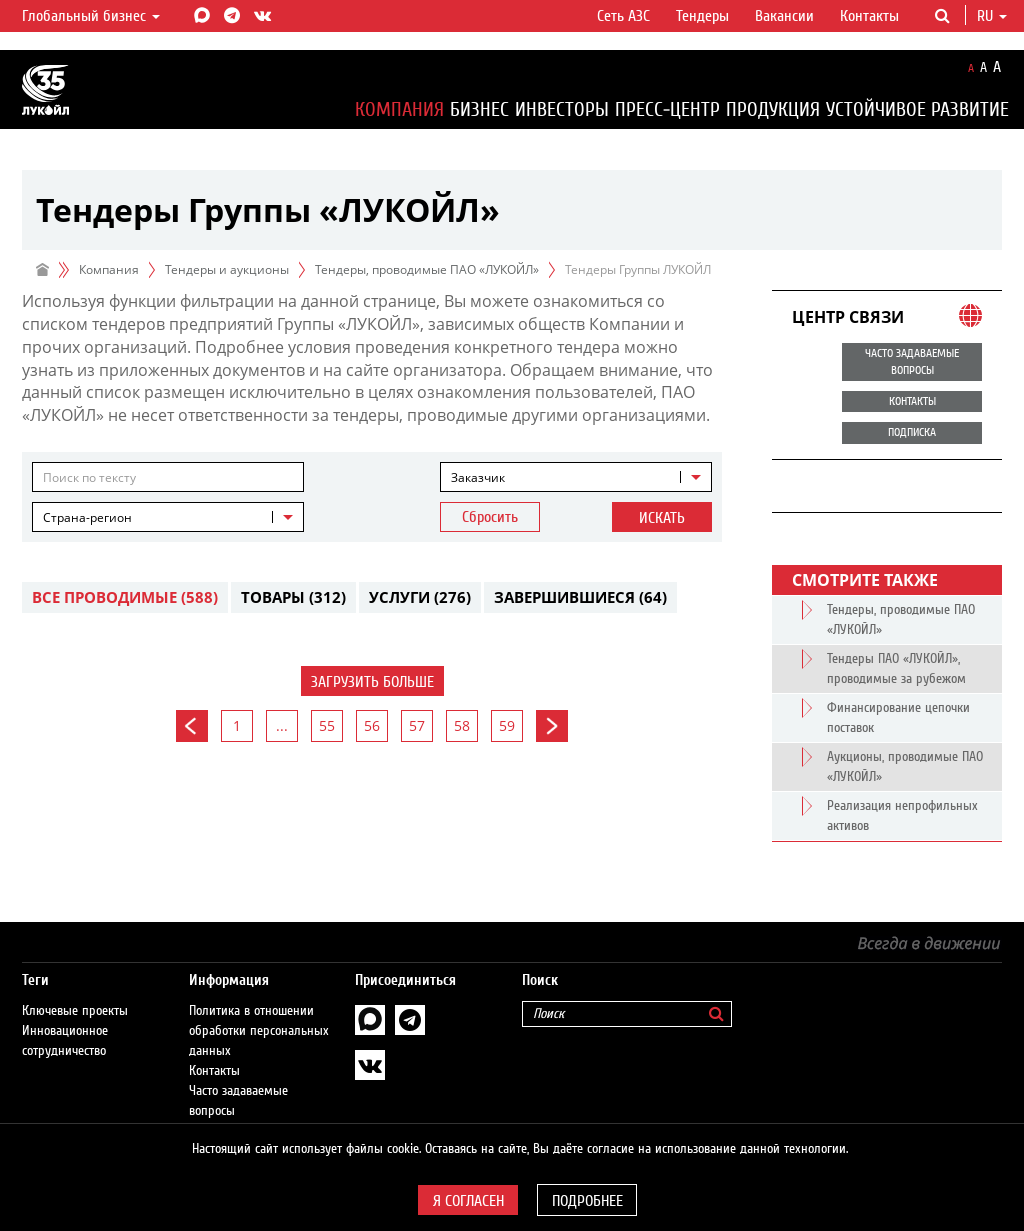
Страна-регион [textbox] (87, 517)
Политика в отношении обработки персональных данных (259, 1011)
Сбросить (490, 517)
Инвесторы (562, 109)
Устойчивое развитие (917, 109)
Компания (399, 109)
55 (327, 725)
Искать (662, 518)
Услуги (420, 597)
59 (507, 725)
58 (462, 725)
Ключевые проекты (75, 991)
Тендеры (702, 16)
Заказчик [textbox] (478, 477)
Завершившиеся (580, 597)
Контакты (869, 16)
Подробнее (587, 1201)
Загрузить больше (372, 682)
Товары (293, 597)
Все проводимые (125, 597)
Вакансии (784, 16)
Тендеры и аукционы (227, 269)
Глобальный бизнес (91, 16)
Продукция (773, 109)
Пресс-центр (667, 109)
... (282, 725)
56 (372, 725)
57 (417, 725)
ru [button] (992, 16)
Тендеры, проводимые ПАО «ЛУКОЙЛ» (427, 269)
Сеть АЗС (623, 16)
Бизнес (479, 109)
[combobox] (576, 477)
